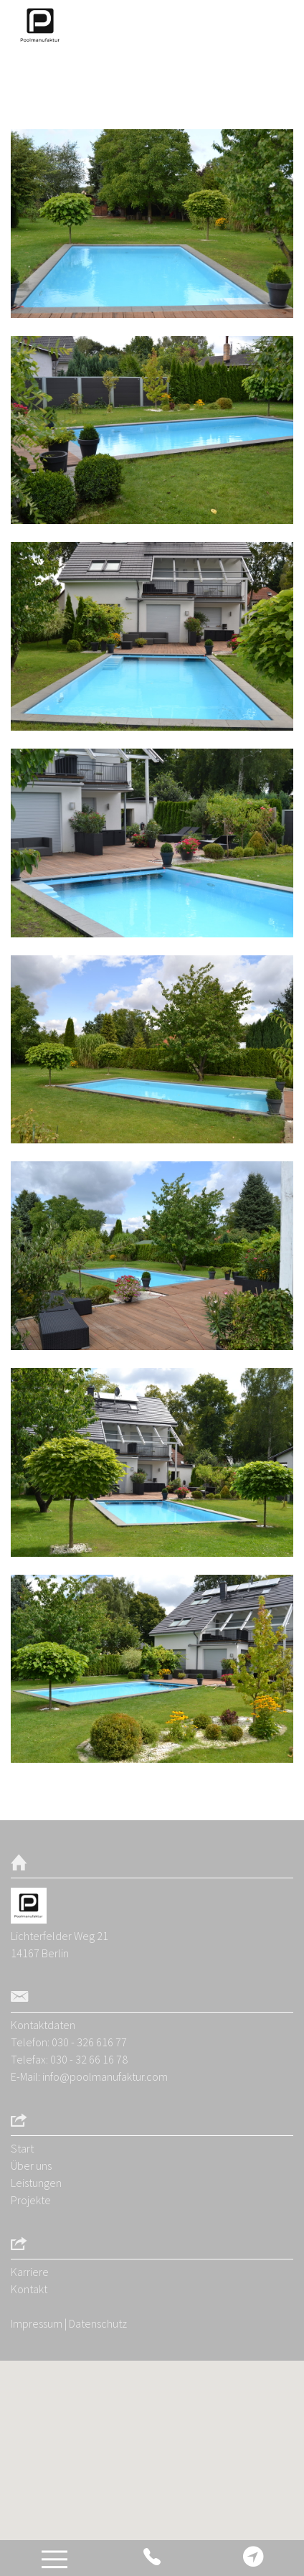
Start (22, 2148)
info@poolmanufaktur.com (105, 2076)
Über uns (31, 2165)
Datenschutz (98, 2323)
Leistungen (36, 2182)
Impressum (36, 2323)
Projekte (31, 2200)
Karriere (30, 2271)
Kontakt (29, 2289)
